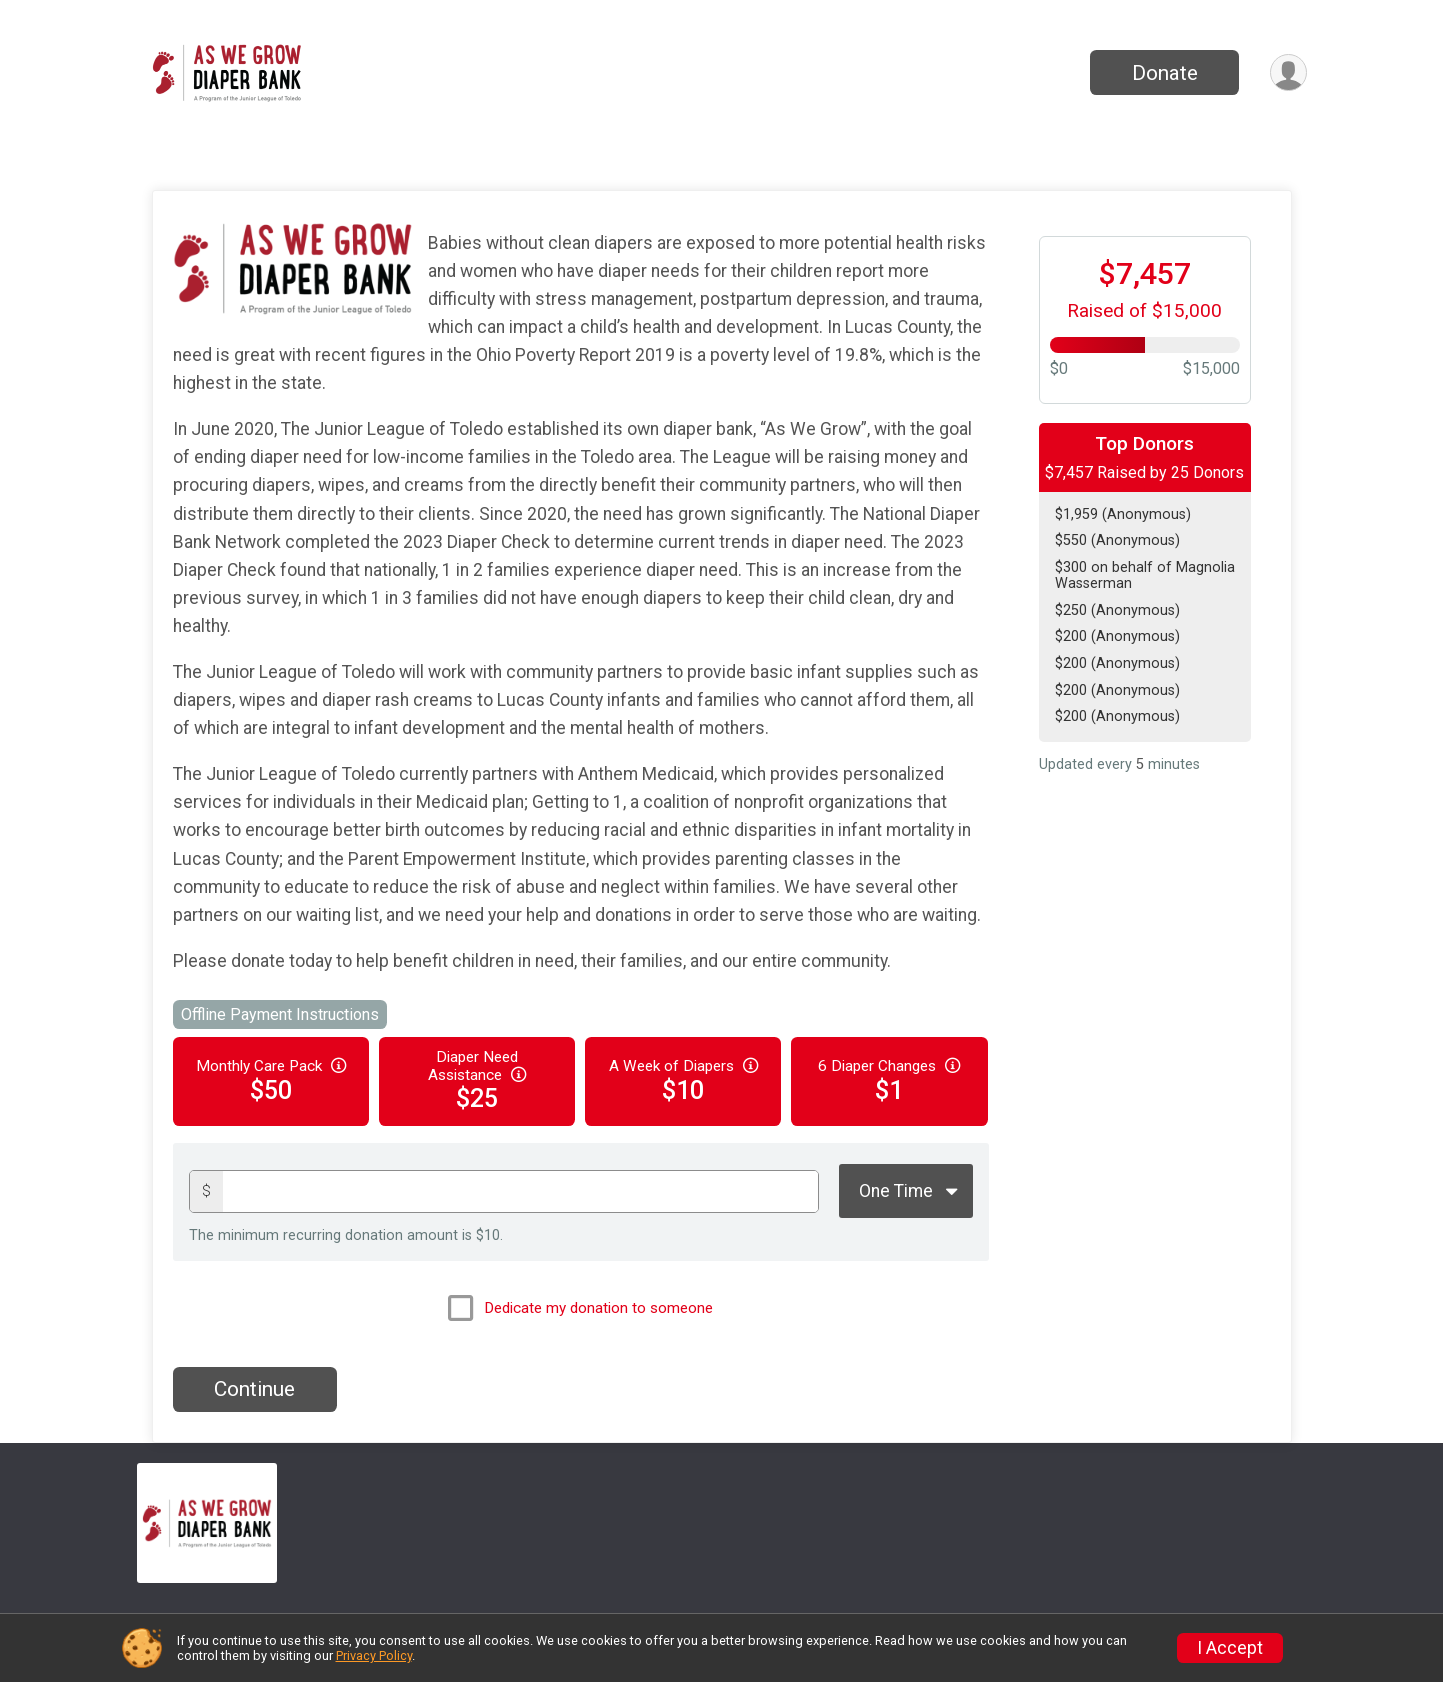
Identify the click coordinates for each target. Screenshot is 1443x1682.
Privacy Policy (374, 1655)
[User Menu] (1288, 72)
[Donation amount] (520, 1191)
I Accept (1230, 1648)
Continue (254, 1389)
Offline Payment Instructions (280, 1014)
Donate (1165, 73)
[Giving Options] (906, 1191)
